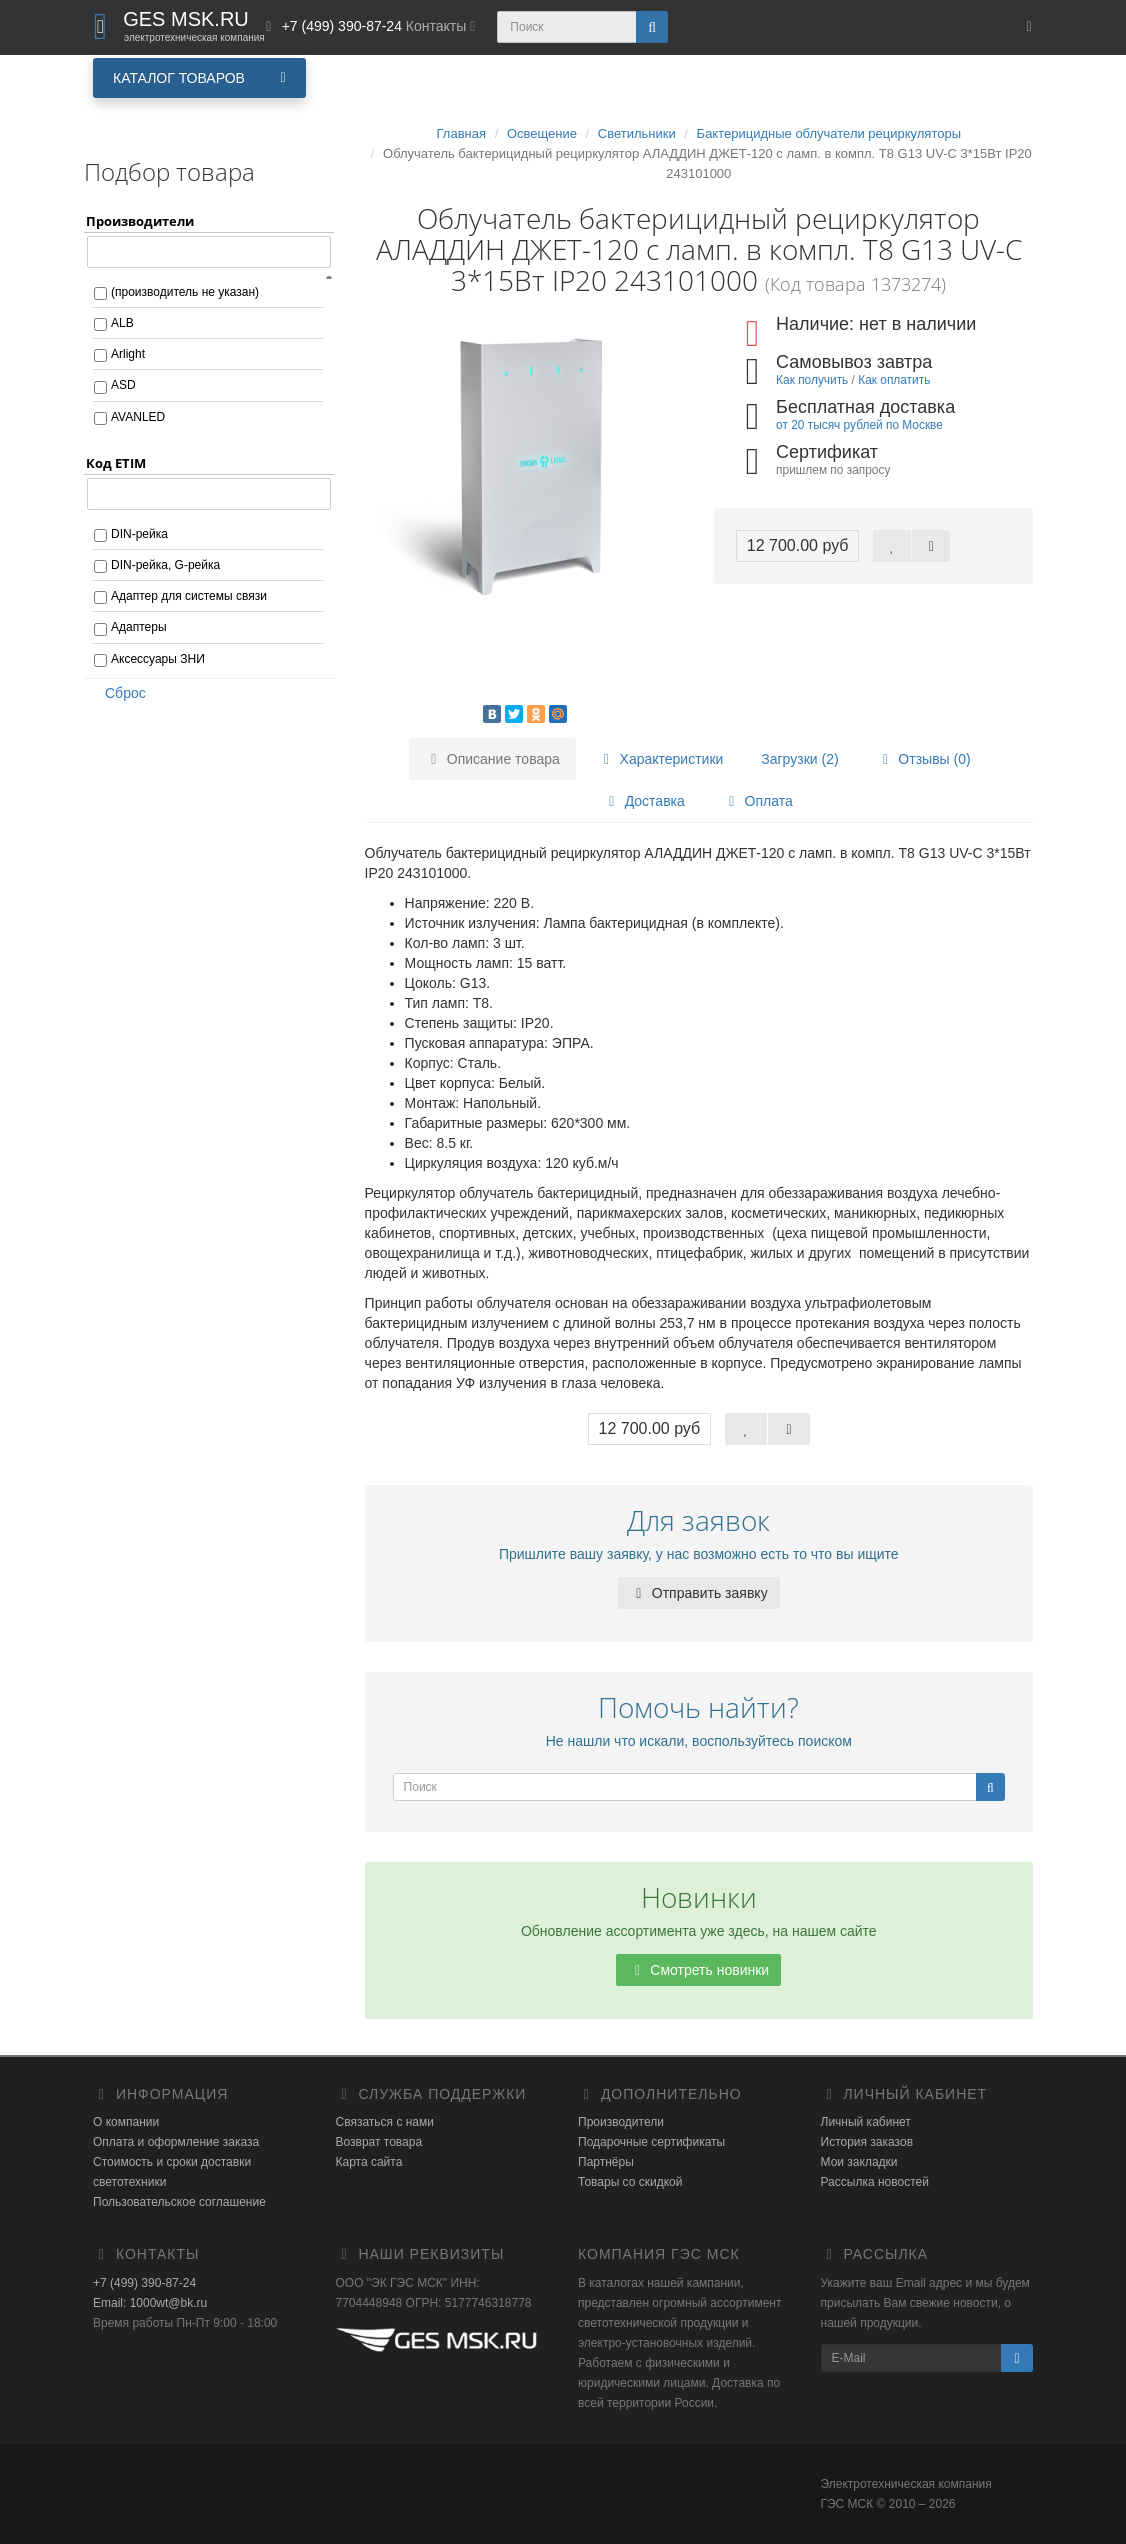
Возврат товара (379, 2142)
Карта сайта (369, 2162)
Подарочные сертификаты (651, 2142)
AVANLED (138, 417)
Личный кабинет (866, 2122)
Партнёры (606, 2162)
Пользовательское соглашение (179, 2202)
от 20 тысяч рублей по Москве (859, 425)
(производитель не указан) (185, 292)
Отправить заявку (699, 1593)
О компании (126, 2122)
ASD (123, 385)
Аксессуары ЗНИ (158, 659)
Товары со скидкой (630, 2182)
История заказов (867, 2142)
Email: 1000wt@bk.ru (150, 2303)
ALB (122, 323)
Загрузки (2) (799, 759)
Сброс (119, 693)
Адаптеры (139, 627)
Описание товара (492, 759)
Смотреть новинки (698, 1970)
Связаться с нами (385, 2122)
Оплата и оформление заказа (176, 2142)
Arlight (128, 354)
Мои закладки (859, 2162)
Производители (621, 2122)
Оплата (758, 801)
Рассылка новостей (875, 2182)
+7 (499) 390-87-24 (144, 2283)
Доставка (644, 801)
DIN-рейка (139, 534)
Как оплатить (894, 380)
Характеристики (661, 759)
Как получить (812, 380)
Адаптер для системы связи (189, 596)
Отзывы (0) (923, 759)
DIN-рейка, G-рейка (165, 565)
